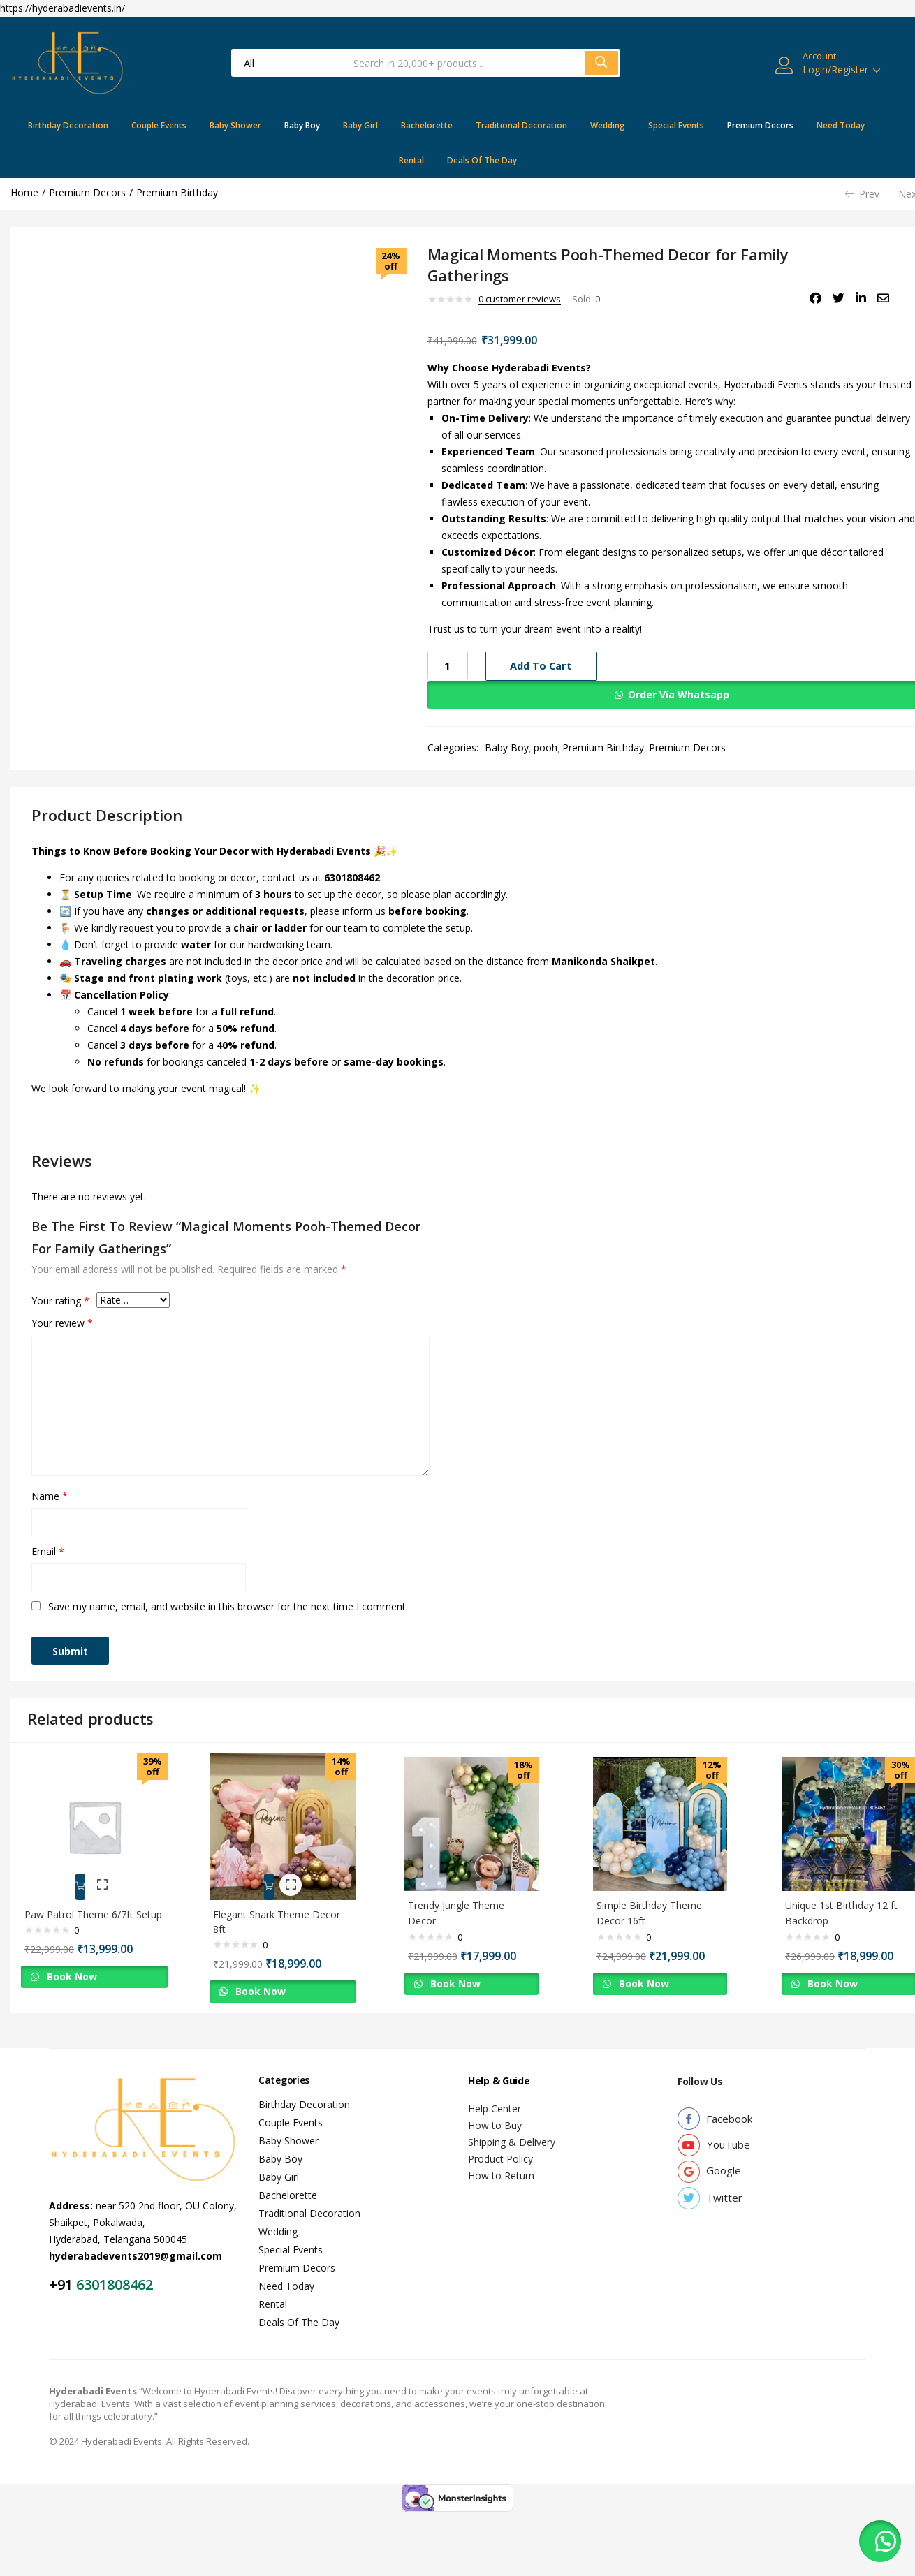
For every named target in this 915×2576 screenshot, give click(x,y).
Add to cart (541, 665)
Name (49, 1496)
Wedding (607, 125)
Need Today (841, 125)
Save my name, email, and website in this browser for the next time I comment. (228, 1606)
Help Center (494, 2095)
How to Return (501, 2162)
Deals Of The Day (482, 160)
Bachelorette (427, 125)
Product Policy (500, 2145)
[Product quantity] (447, 665)
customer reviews (519, 299)
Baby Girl (360, 125)
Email (47, 1551)
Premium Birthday (177, 192)
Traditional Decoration (521, 125)
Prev (862, 193)
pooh (545, 747)
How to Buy (495, 2112)
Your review (62, 1323)
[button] (880, 2541)
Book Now (76, 1981)
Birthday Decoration (68, 125)
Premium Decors (760, 125)
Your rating (60, 1300)
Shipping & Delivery (511, 2128)
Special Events (676, 125)
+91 (62, 2271)
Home (24, 192)
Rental (411, 160)
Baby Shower (235, 125)
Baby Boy (302, 125)
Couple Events (158, 125)
